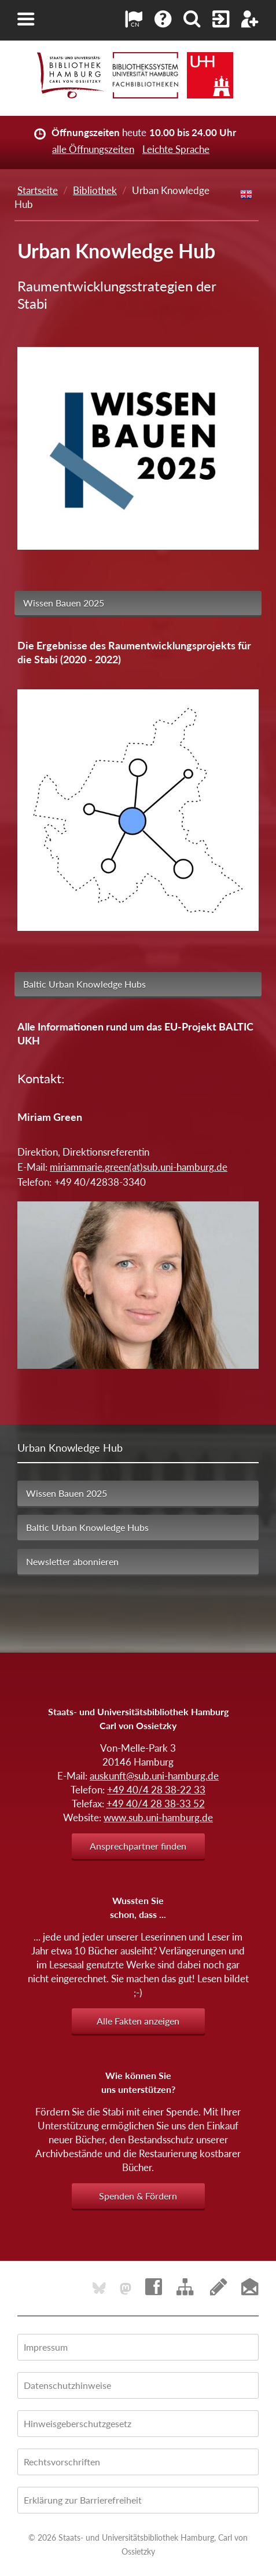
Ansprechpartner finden (138, 1845)
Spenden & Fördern (138, 2195)
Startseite (37, 190)
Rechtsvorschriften (62, 2461)
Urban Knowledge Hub (70, 1447)
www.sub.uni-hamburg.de (158, 1817)
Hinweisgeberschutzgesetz (77, 2423)
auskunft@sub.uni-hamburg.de (154, 1776)
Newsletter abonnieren (72, 1561)
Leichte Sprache (175, 149)
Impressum (46, 2346)
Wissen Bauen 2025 (63, 602)
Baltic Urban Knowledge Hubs (84, 983)
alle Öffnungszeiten (93, 149)
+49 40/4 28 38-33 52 (155, 1803)
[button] (26, 19)
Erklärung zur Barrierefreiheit (83, 2499)
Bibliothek (95, 190)
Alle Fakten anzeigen (138, 2020)
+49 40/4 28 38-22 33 (156, 1790)
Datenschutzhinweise (67, 2385)
